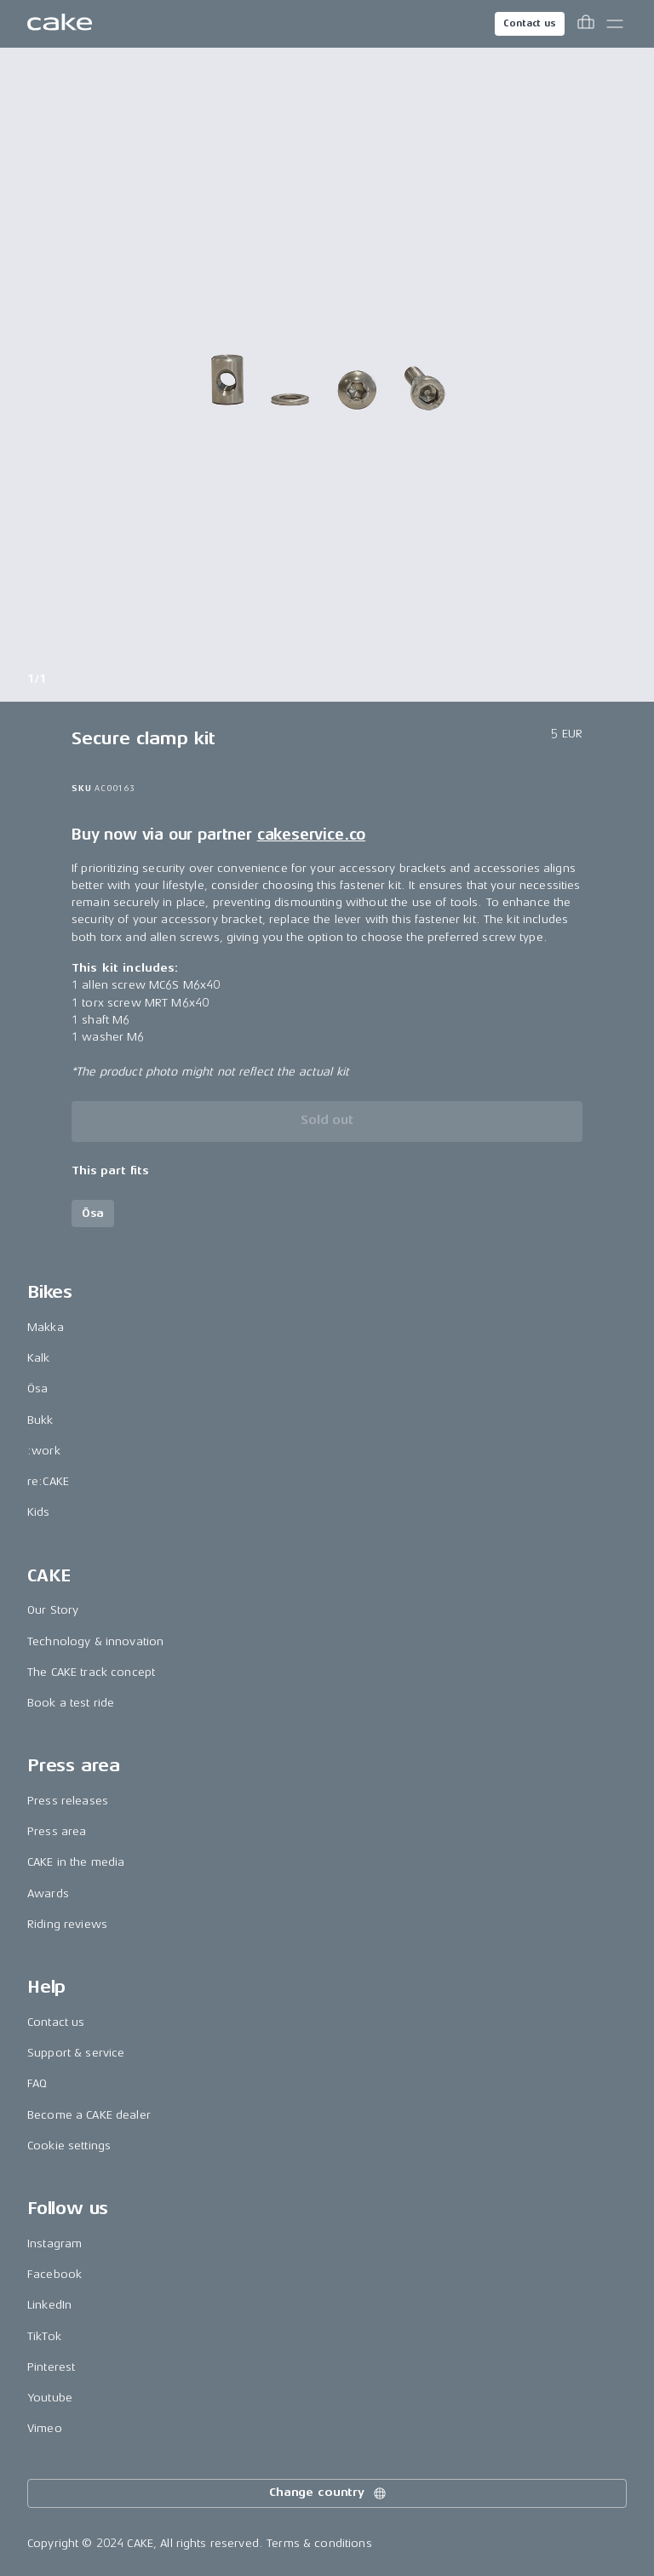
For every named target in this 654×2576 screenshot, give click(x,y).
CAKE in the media (75, 1862)
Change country (328, 2493)
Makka (45, 1327)
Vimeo (44, 2428)
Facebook (54, 2274)
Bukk (40, 1420)
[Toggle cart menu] (585, 23)
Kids (38, 1512)
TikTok (44, 2336)
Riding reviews (67, 1924)
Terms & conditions (319, 2543)
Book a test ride (70, 1702)
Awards (48, 1893)
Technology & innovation (95, 1641)
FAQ (37, 2083)
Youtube (49, 2397)
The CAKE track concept (91, 1672)
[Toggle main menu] (614, 23)
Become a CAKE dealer (89, 2114)
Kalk (38, 1357)
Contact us (529, 23)
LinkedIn (49, 2304)
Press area (56, 1831)
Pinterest (51, 2367)
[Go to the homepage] (59, 24)
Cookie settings (69, 2145)
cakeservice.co (311, 834)
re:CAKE (48, 1481)
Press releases (67, 1800)
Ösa (37, 1388)
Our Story (52, 1610)
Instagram (54, 2243)
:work (43, 1450)
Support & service (75, 2052)
